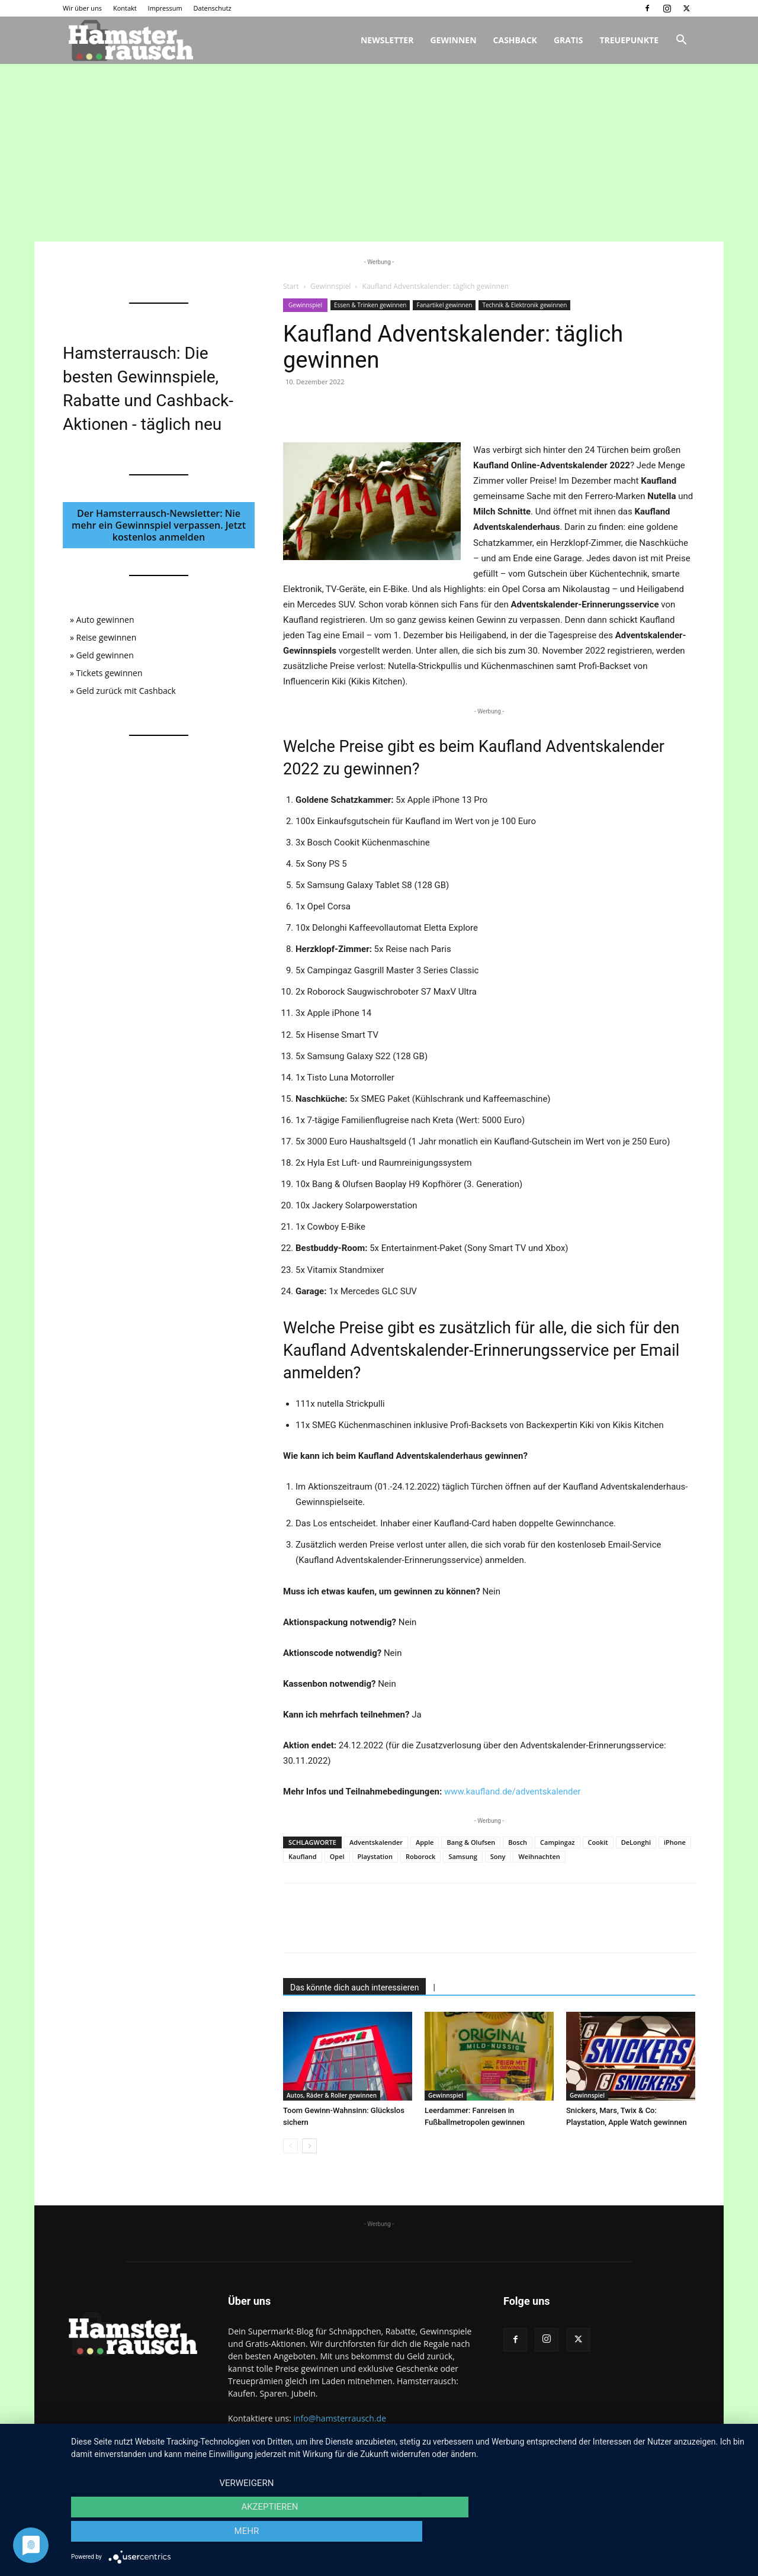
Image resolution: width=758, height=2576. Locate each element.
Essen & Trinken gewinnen (370, 305)
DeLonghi (636, 1842)
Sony (498, 1856)
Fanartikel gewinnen (444, 305)
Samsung (462, 1856)
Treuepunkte (629, 40)
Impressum (165, 8)
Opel (337, 1856)
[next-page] (309, 2145)
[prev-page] (290, 2145)
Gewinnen (453, 40)
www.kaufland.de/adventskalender (512, 1791)
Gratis (568, 40)
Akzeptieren (408, 2535)
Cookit (598, 1842)
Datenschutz (213, 8)
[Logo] (129, 41)
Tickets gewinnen (109, 672)
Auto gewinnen (105, 619)
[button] (681, 41)
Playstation (375, 1856)
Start (291, 286)
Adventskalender (376, 1842)
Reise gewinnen (106, 637)
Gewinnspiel (330, 286)
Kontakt (125, 8)
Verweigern (172, 2535)
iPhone (675, 1842)
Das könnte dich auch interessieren (354, 1987)
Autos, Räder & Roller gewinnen (332, 2095)
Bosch (517, 1842)
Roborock (421, 1856)
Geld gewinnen (105, 655)
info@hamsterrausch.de (339, 2418)
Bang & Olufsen (471, 1842)
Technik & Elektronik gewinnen (524, 305)
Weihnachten (539, 1856)
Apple (424, 1842)
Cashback (515, 40)
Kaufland (302, 1856)
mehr (644, 2535)
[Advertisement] (379, 153)
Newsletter (387, 40)
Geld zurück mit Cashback (126, 690)
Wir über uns (82, 8)
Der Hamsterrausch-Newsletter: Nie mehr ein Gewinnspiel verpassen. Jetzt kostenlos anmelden (159, 525)
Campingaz (557, 1842)
